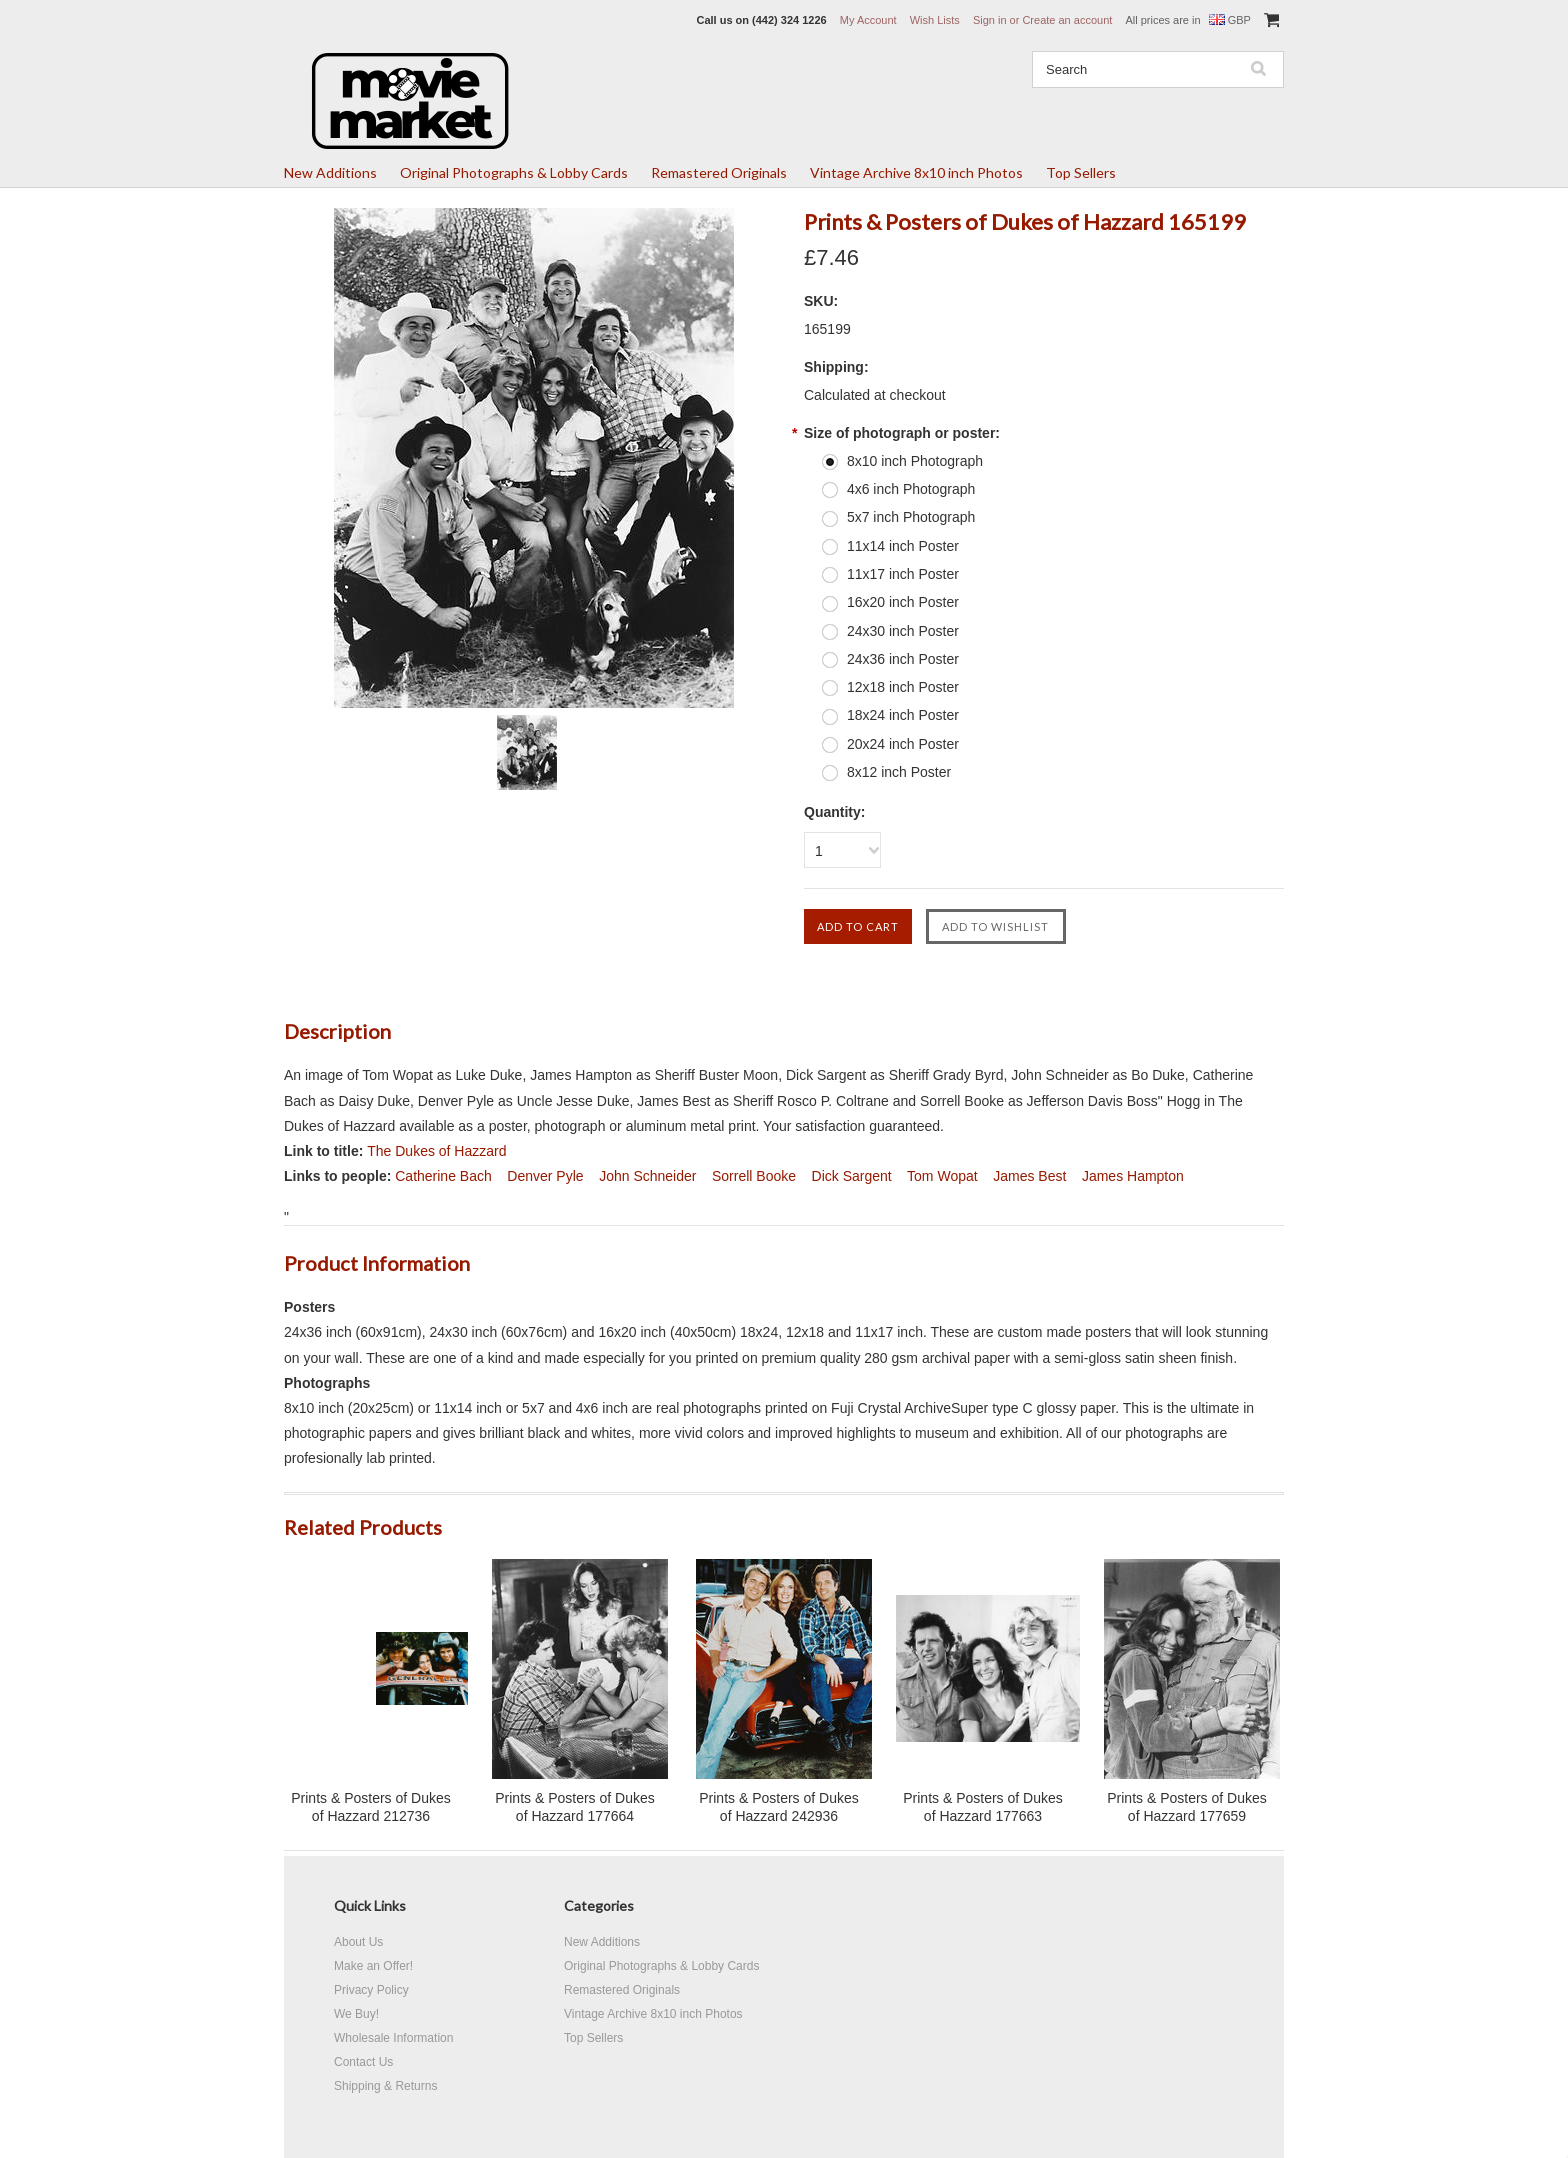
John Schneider (647, 1176)
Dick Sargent (852, 1176)
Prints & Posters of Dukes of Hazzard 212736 (371, 1807)
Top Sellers (1081, 172)
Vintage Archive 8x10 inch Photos (916, 172)
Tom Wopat (942, 1176)
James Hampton (1133, 1176)
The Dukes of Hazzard (436, 1151)
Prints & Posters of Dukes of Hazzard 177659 (1187, 1807)
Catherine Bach (443, 1176)
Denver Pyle (545, 1176)
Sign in (990, 20)
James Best (1029, 1176)
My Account (868, 20)
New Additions (330, 172)
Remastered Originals (719, 172)
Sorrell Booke (754, 1176)
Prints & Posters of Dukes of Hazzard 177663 (983, 1807)
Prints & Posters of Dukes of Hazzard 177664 (575, 1807)
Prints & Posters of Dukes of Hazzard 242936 (779, 1807)
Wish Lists (935, 20)
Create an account (1067, 20)
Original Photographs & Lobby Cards (514, 172)
